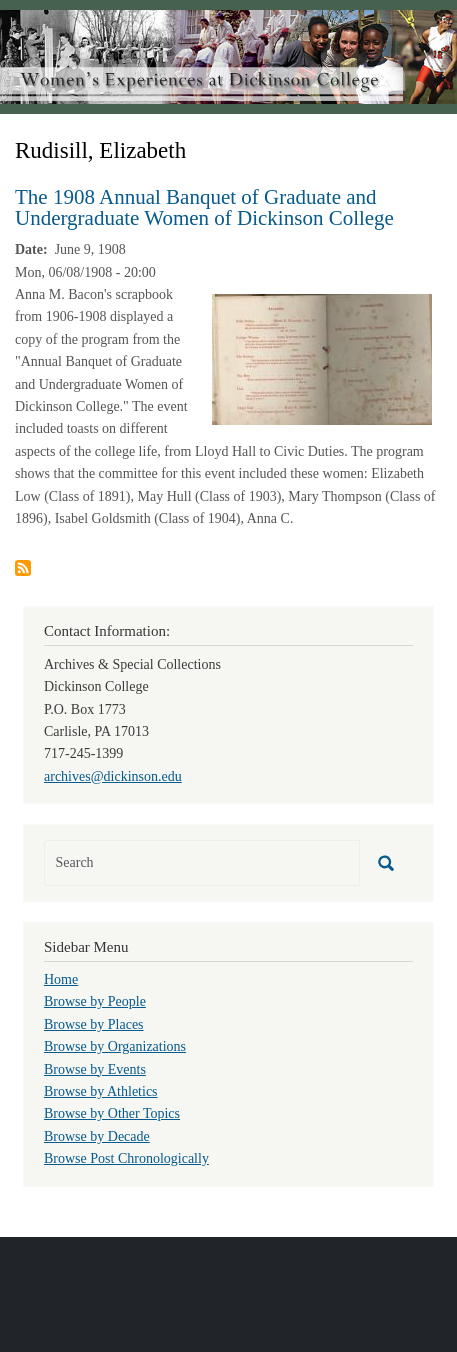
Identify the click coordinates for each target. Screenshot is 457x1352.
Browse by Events (95, 1069)
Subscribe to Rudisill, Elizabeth (23, 568)
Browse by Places (94, 1024)
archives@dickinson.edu (113, 776)
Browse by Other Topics (112, 1113)
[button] (322, 358)
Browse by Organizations (115, 1046)
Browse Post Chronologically (126, 1158)
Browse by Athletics (101, 1091)
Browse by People (95, 1001)
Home (61, 979)
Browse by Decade (97, 1136)
